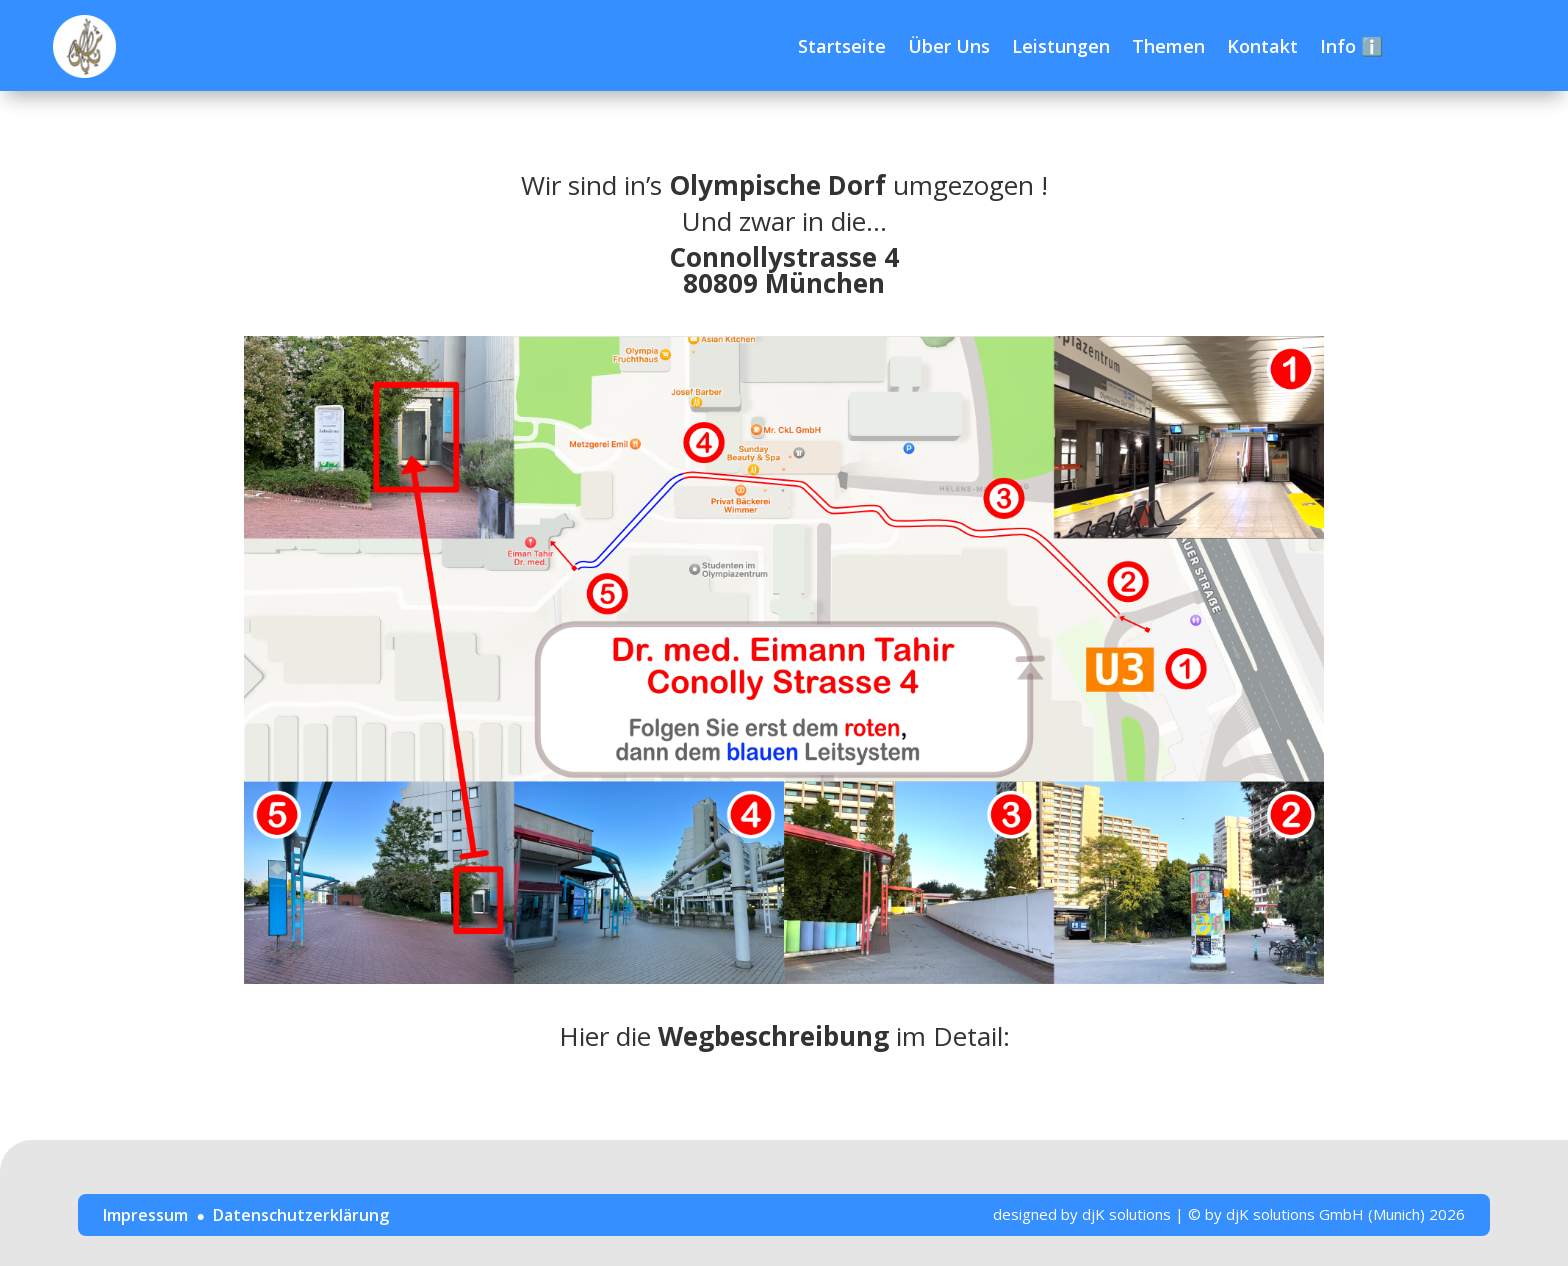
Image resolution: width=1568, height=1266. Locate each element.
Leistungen (1061, 46)
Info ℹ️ (1351, 46)
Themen (1168, 46)
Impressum (145, 1215)
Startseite (842, 46)
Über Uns (949, 46)
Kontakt (1262, 46)
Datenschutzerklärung (301, 1215)
